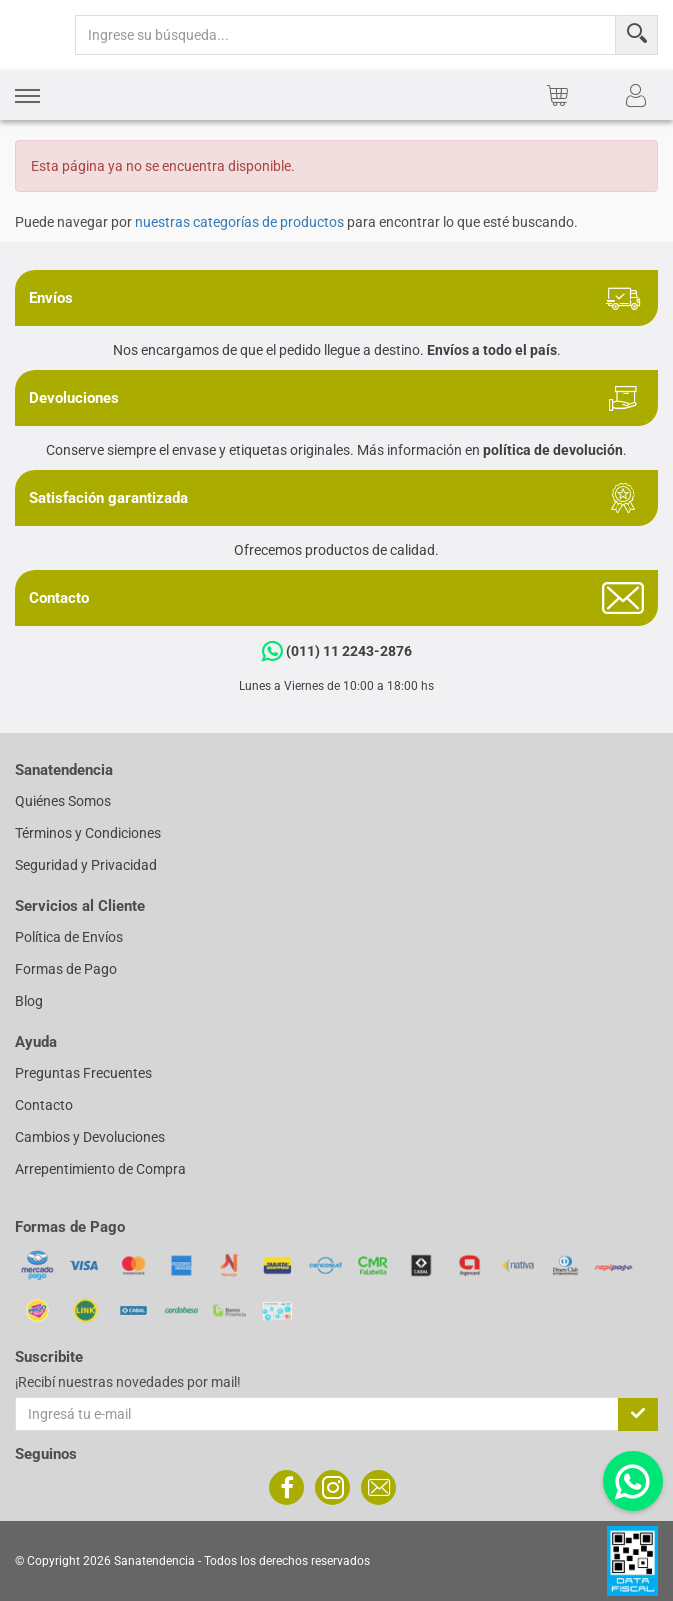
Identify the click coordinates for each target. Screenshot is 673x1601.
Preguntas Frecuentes (83, 1073)
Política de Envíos (69, 937)
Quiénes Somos (63, 801)
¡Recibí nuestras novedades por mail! (128, 1382)
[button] (27, 95)
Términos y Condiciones (88, 833)
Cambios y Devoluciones (90, 1137)
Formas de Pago (66, 969)
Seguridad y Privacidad (86, 865)
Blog (29, 1001)
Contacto (44, 1105)
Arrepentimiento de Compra (100, 1169)
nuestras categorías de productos (239, 222)
